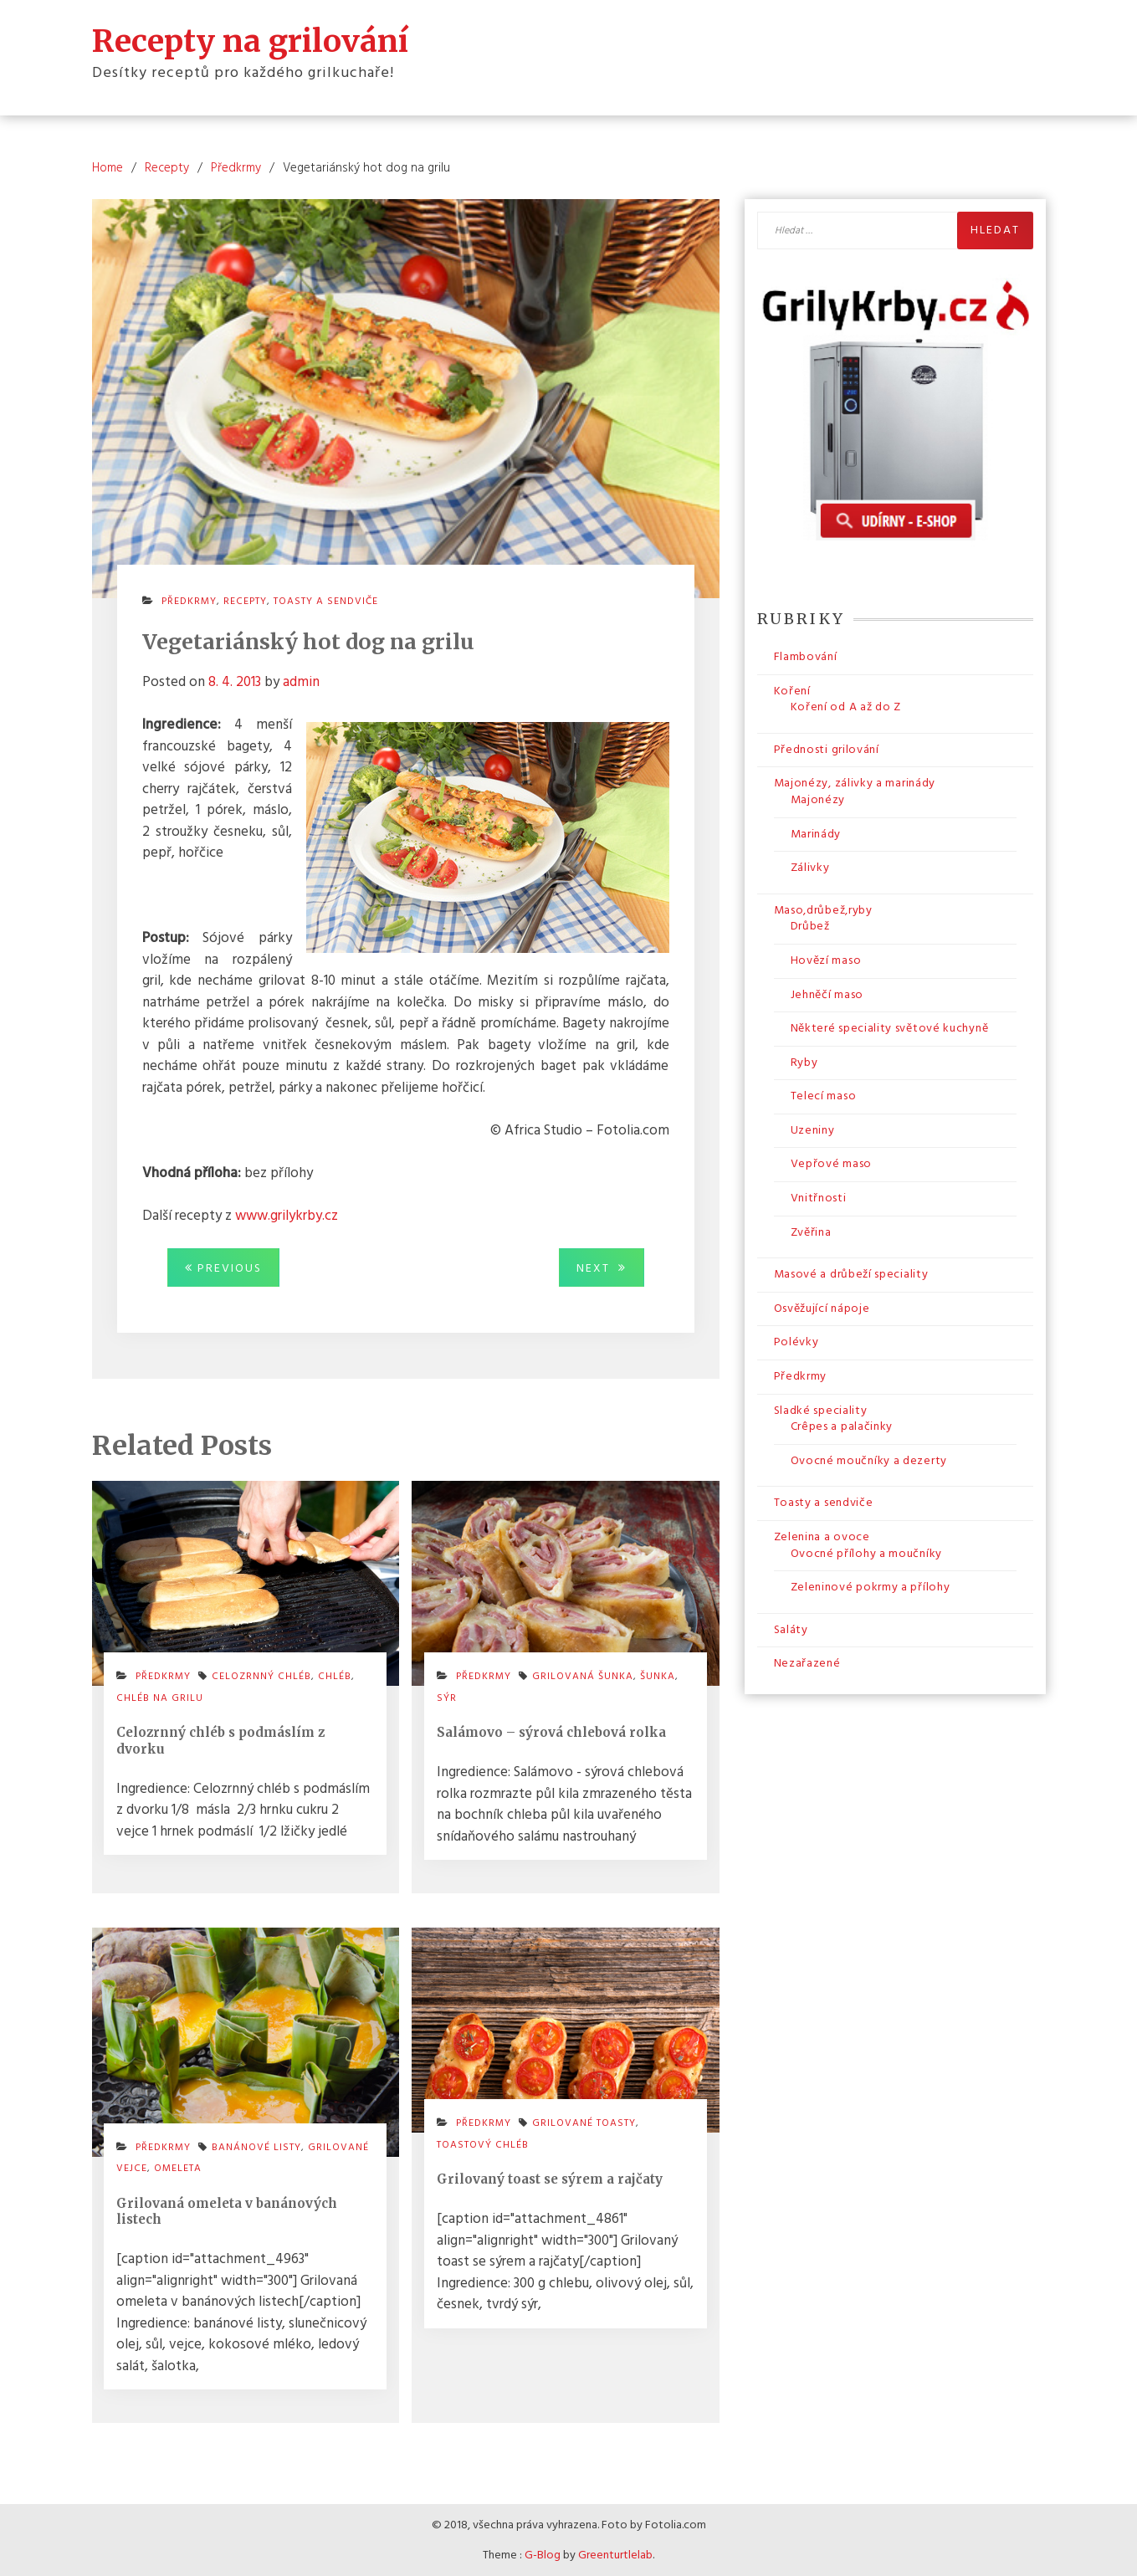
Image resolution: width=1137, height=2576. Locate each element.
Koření (792, 690)
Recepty (245, 600)
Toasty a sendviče (326, 600)
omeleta (178, 2167)
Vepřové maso (831, 1164)
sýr (447, 1697)
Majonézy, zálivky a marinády (855, 782)
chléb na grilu (159, 1697)
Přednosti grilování (826, 749)
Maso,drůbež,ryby (823, 909)
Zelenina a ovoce (822, 1536)
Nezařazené (807, 1662)
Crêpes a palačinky (842, 1426)
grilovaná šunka (582, 1675)
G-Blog (543, 2554)
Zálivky (810, 867)
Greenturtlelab (615, 2554)
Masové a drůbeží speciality (851, 1273)
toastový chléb (483, 2144)
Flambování (805, 656)
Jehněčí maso (827, 994)
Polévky (796, 1341)
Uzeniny (813, 1129)
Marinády (816, 833)
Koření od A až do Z (846, 706)
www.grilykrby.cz (286, 1215)
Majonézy (818, 799)
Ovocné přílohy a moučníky (867, 1553)
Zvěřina (811, 1232)
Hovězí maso (826, 960)
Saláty (791, 1629)
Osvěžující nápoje (822, 1308)
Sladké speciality (821, 1410)
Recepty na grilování (250, 40)
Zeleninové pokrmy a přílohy (870, 1586)
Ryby (804, 1062)
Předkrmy (189, 600)
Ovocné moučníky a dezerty (869, 1460)
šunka (657, 1675)
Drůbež (810, 925)
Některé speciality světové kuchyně (890, 1027)
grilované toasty (584, 2122)
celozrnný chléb (261, 1675)
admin (301, 681)
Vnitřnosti (819, 1197)
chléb (334, 1675)
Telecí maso (824, 1095)
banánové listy (256, 2146)
